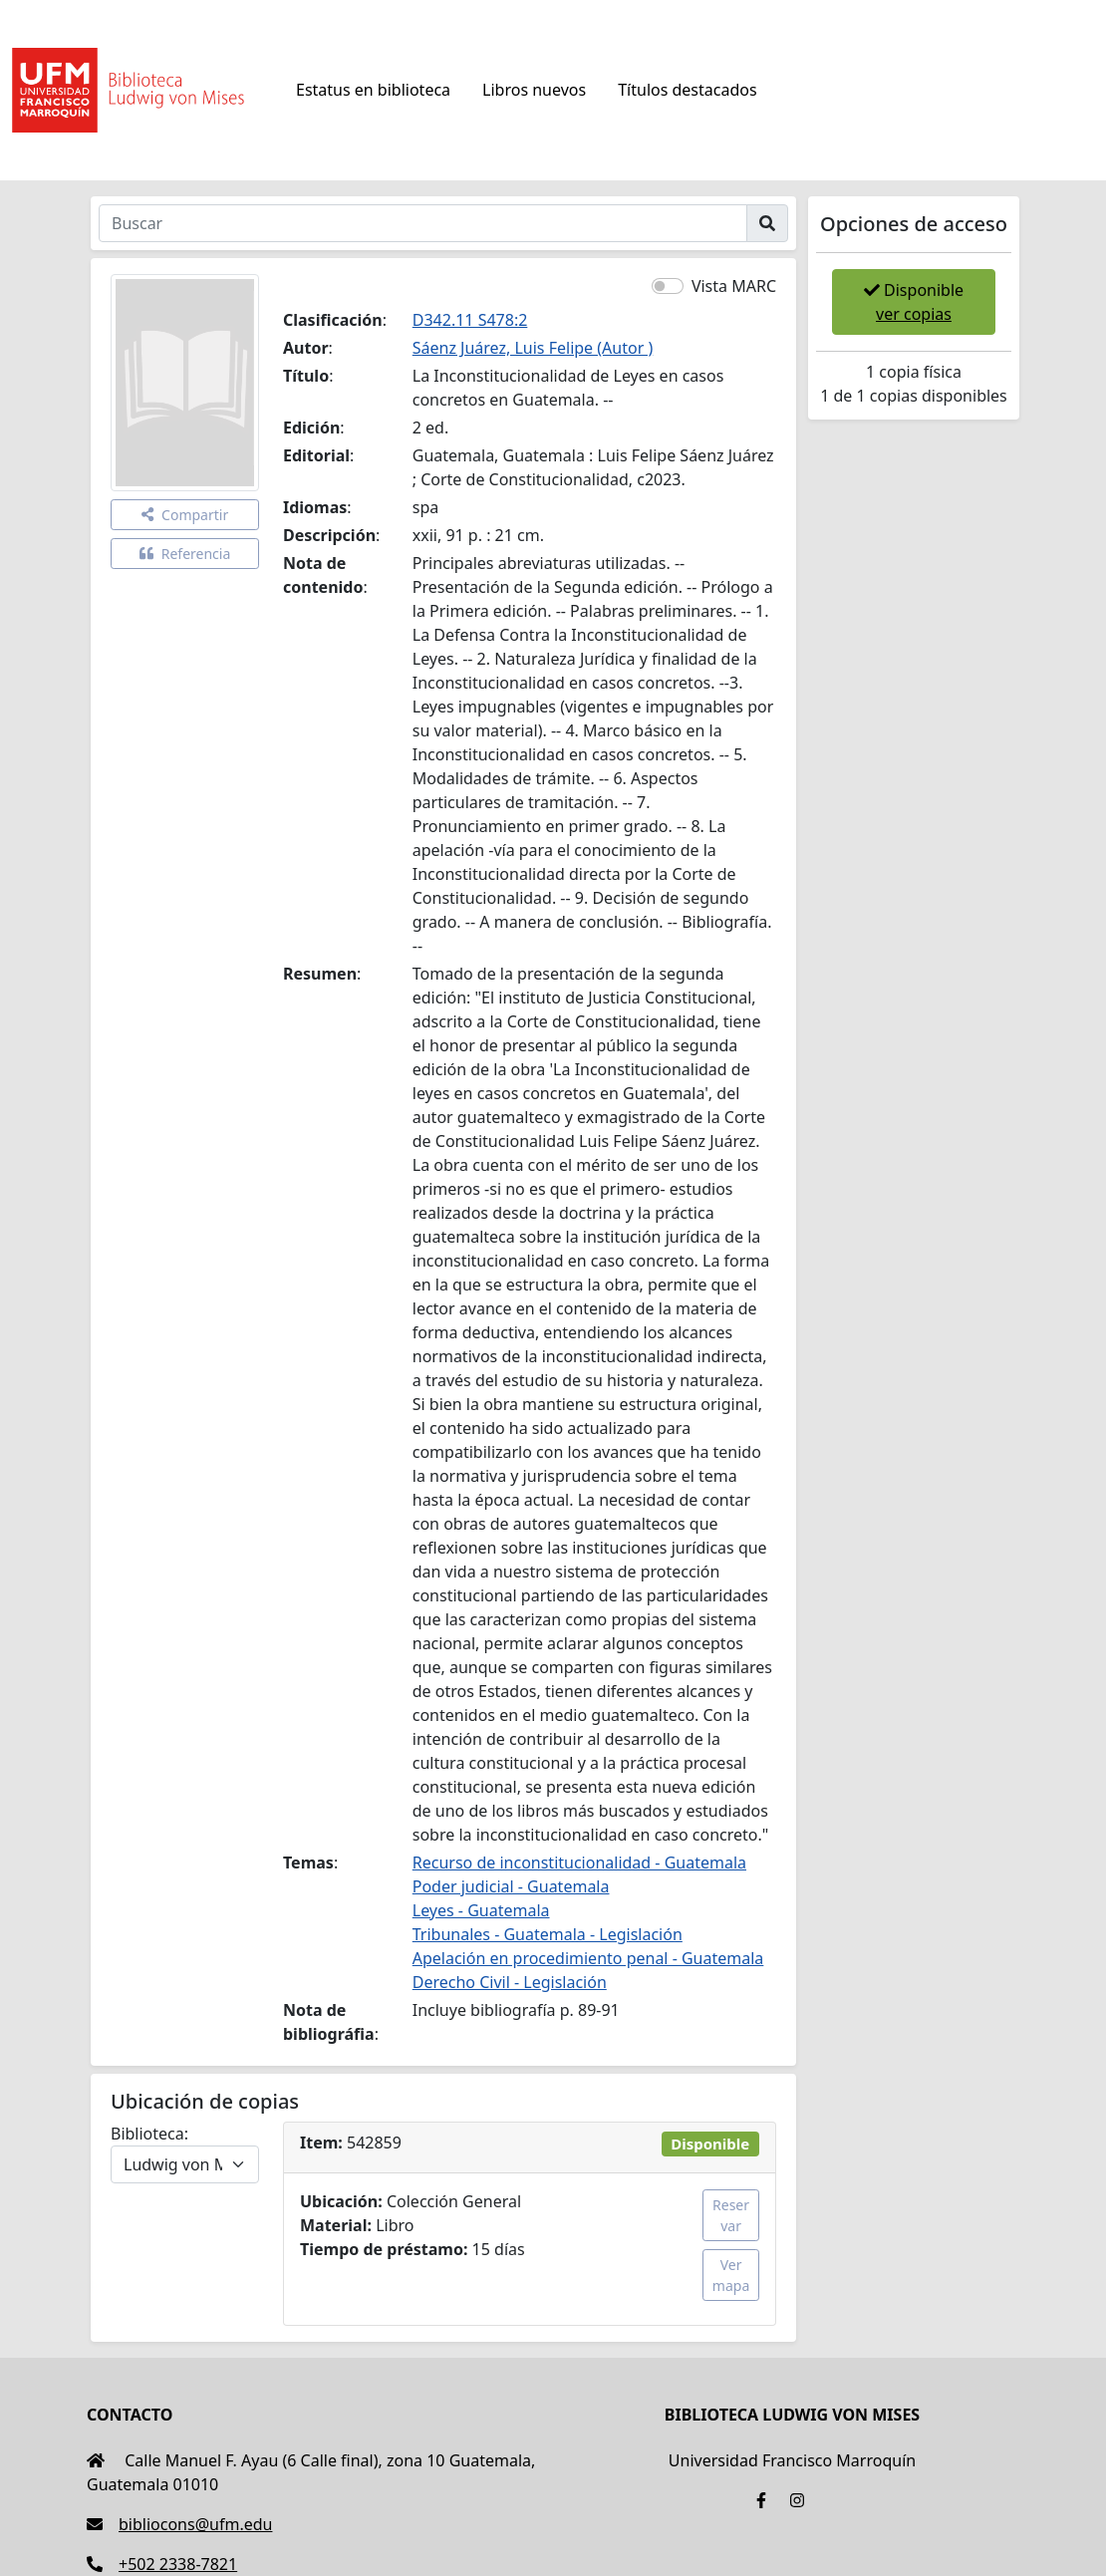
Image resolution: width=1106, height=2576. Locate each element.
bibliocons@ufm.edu (179, 2524)
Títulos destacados (687, 90)
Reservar (730, 2215)
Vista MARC (733, 286)
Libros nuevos (534, 90)
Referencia (185, 553)
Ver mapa (730, 2275)
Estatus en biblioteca (373, 90)
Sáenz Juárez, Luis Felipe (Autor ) (533, 348)
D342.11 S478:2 (470, 320)
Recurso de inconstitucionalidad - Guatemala (579, 1862)
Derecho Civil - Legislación (510, 1982)
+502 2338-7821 (162, 2564)
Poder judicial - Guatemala (511, 1886)
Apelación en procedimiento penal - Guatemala (588, 1958)
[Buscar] (423, 223)
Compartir (184, 514)
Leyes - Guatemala (481, 1910)
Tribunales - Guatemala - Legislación (548, 1934)
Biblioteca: (149, 2134)
